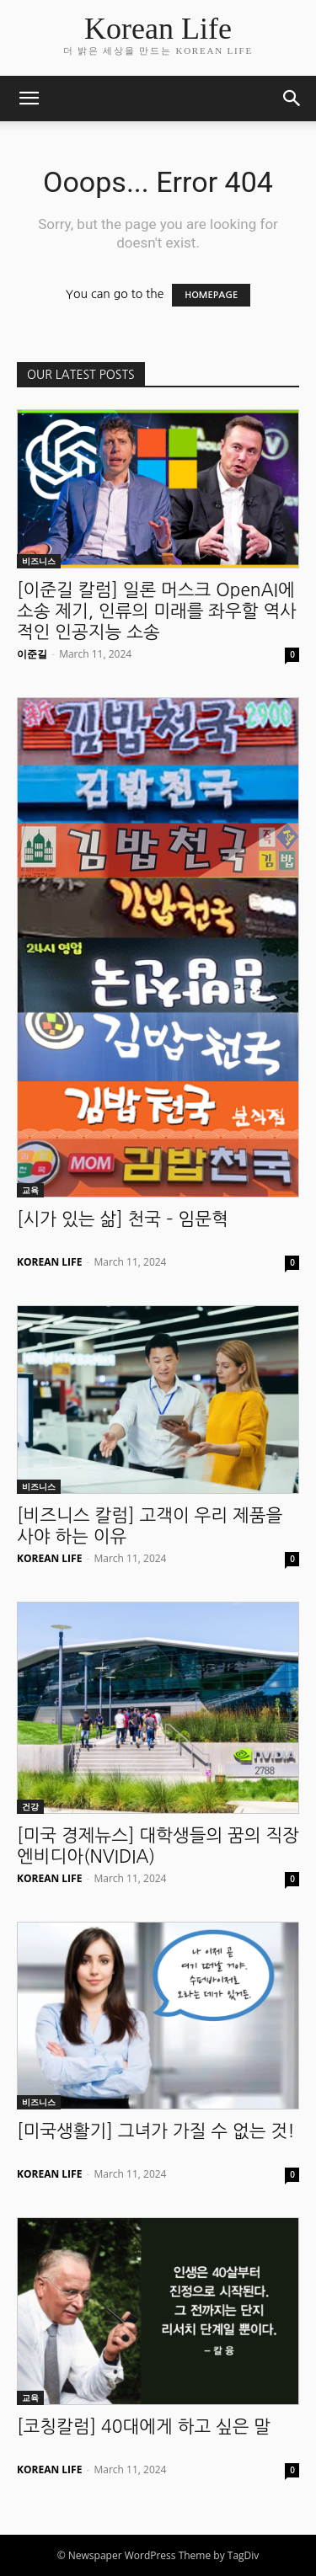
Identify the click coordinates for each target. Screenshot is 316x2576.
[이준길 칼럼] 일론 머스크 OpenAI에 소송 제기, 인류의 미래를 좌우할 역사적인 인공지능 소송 (157, 611)
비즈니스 (39, 561)
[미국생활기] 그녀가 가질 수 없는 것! (156, 2131)
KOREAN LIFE (49, 1262)
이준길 (32, 654)
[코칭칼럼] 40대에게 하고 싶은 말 (143, 2426)
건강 (30, 1806)
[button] (29, 98)
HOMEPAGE (211, 295)
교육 (30, 1190)
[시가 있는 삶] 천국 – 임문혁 (122, 1219)
